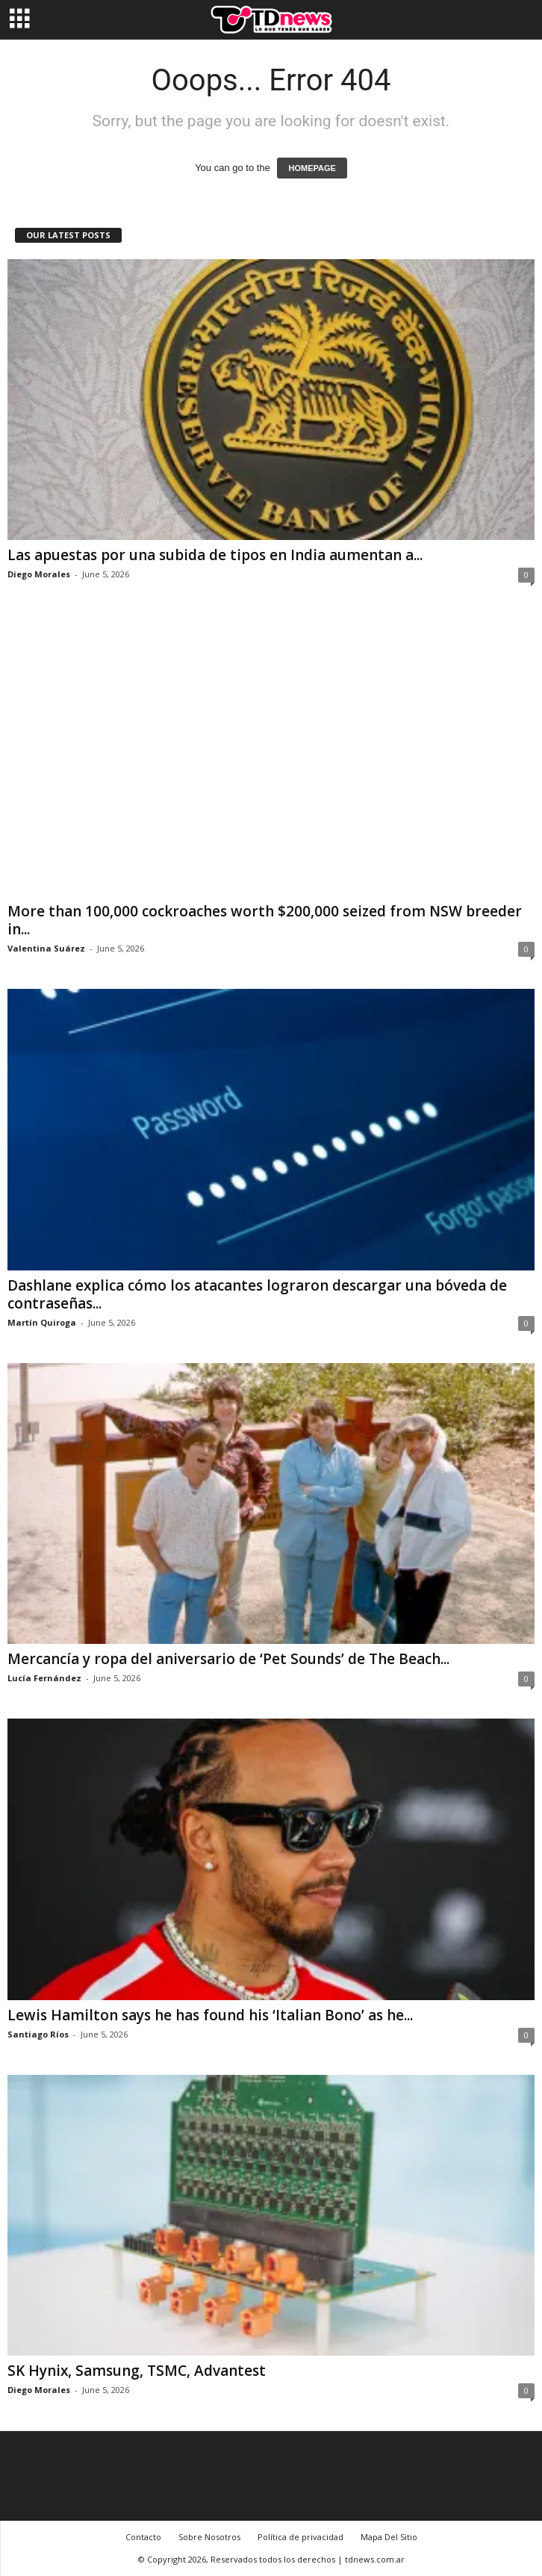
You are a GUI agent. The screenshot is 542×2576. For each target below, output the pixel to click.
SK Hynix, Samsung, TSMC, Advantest (136, 2370)
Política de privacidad (300, 2536)
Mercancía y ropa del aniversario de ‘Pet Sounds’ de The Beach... (228, 1659)
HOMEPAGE (311, 168)
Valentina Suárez (46, 948)
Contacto (143, 2536)
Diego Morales (38, 574)
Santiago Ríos (38, 2034)
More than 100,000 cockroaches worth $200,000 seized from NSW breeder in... (264, 920)
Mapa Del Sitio (389, 2536)
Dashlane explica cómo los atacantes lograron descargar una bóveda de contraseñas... (257, 1294)
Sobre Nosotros (209, 2536)
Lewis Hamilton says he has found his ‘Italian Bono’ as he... (210, 2015)
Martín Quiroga (41, 1322)
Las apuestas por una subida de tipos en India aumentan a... (215, 555)
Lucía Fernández (44, 1677)
